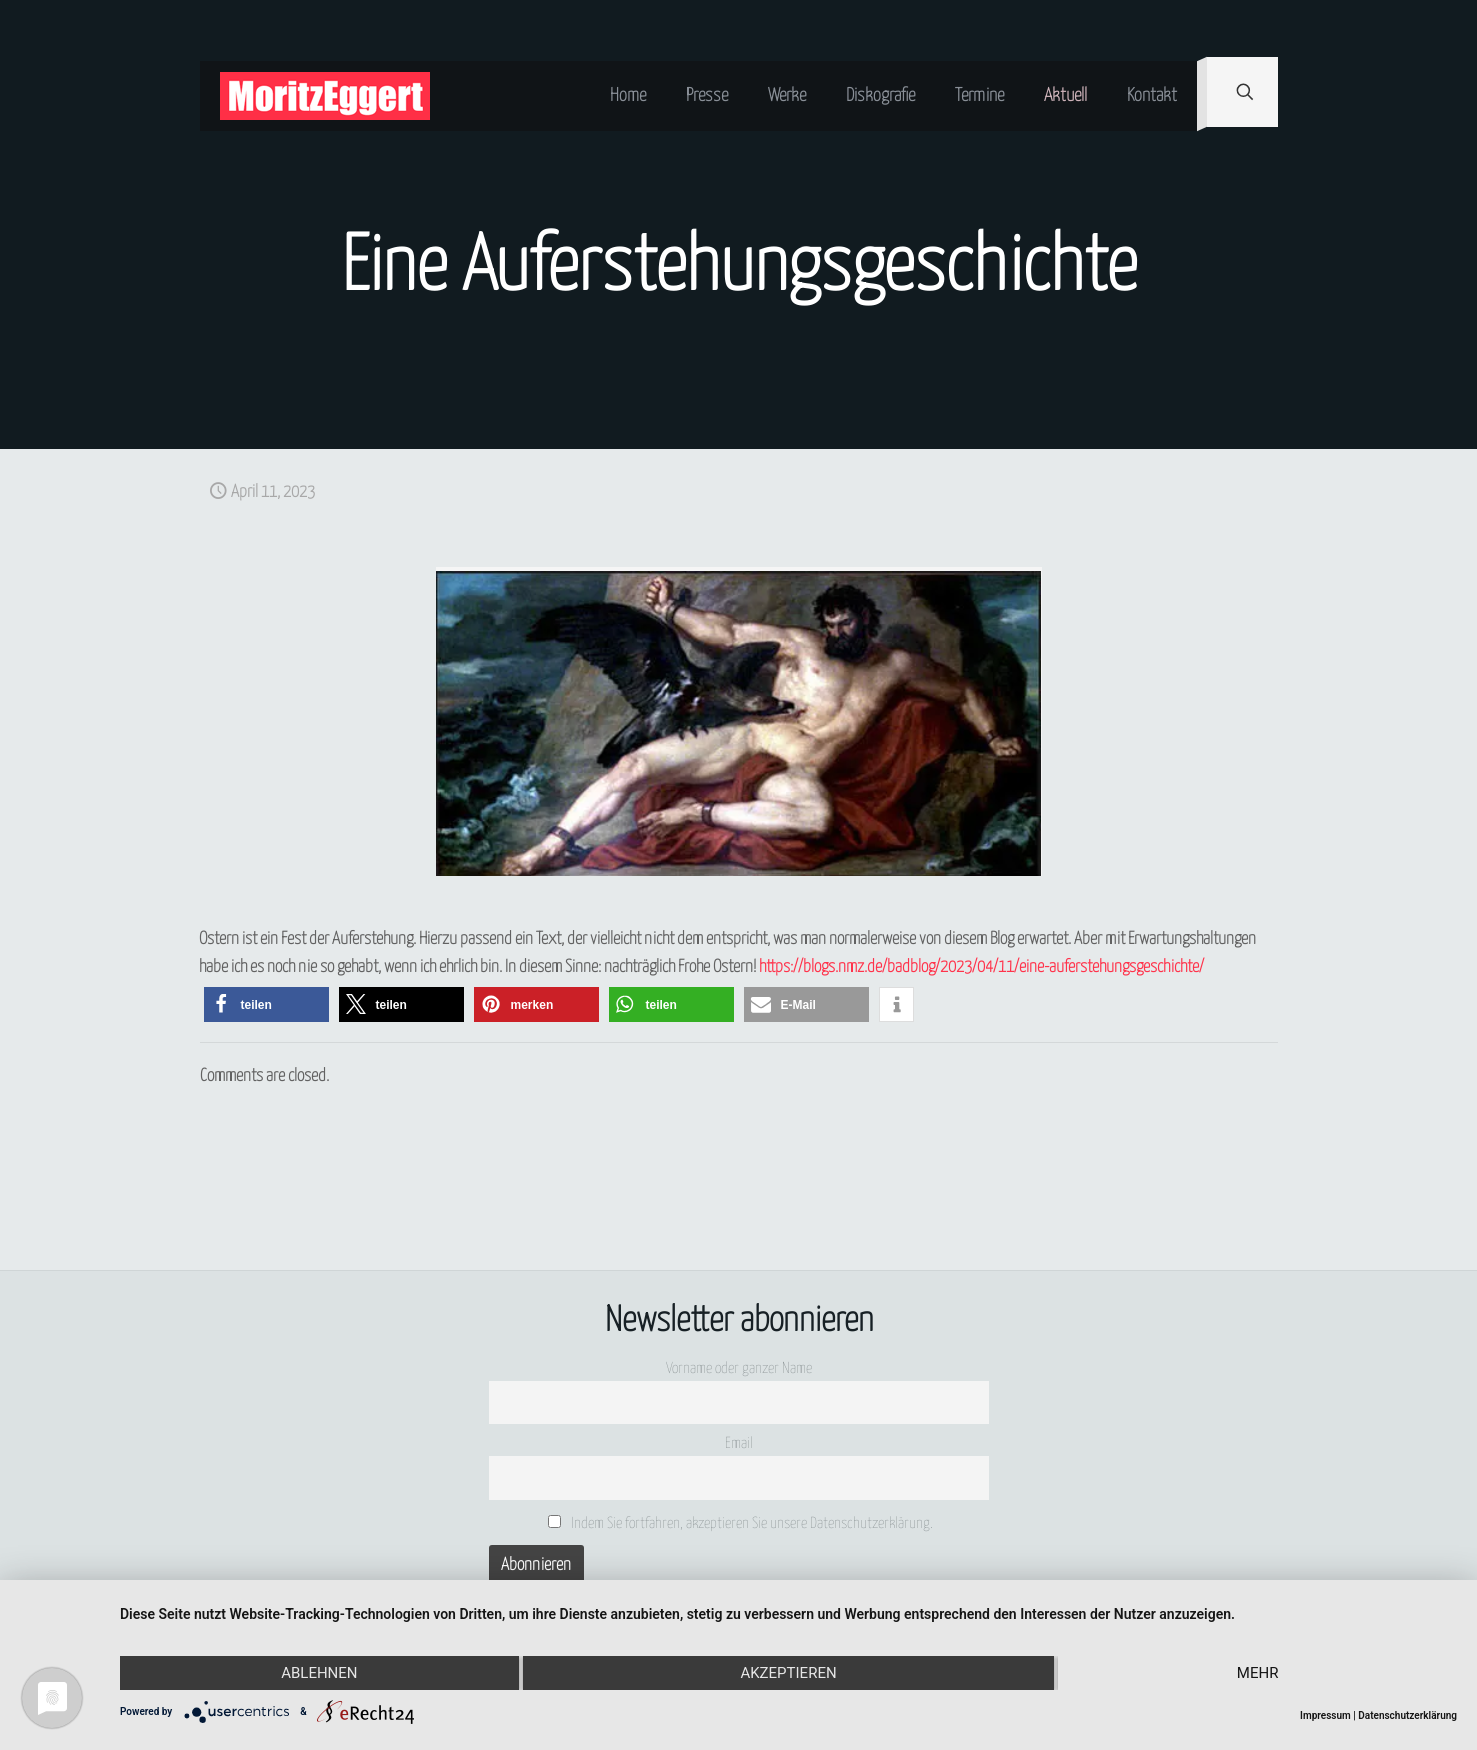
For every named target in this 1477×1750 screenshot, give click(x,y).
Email (739, 1443)
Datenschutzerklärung (1407, 1715)
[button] (266, 1004)
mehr (1258, 1673)
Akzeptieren (788, 1673)
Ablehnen (319, 1673)
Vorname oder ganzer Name (739, 1368)
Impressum (1325, 1715)
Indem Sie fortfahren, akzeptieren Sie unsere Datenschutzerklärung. (740, 1523)
